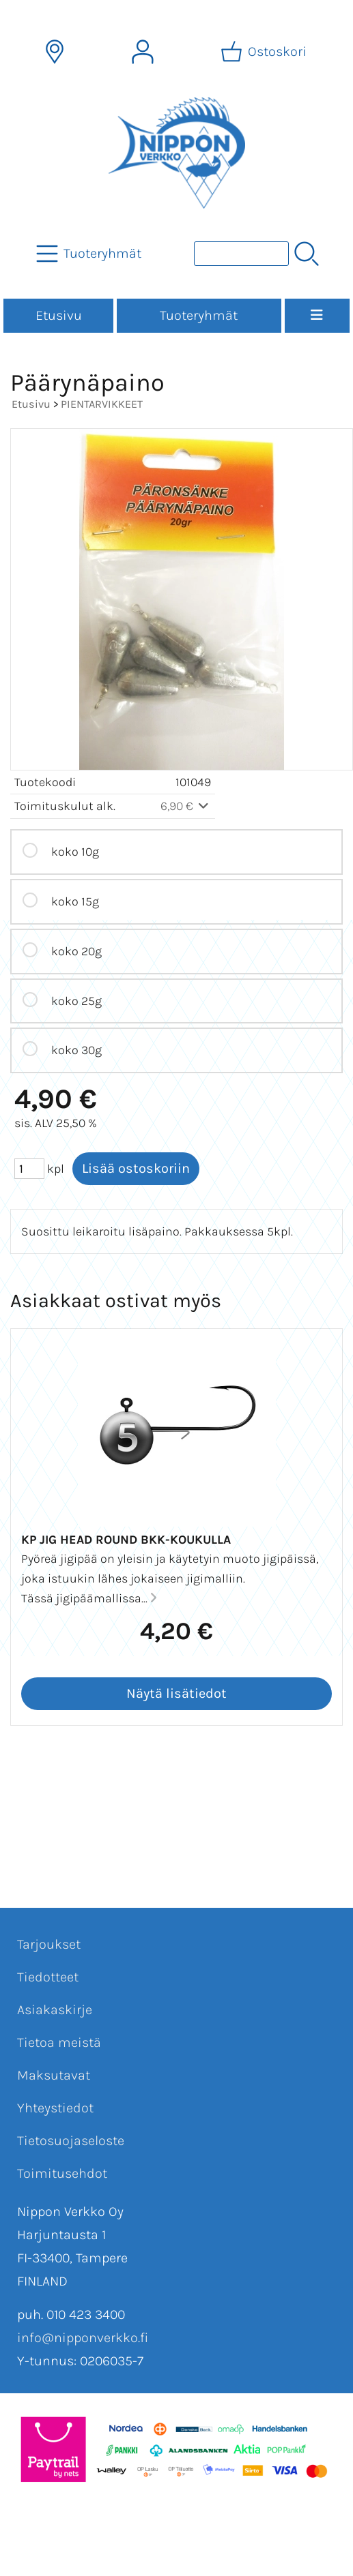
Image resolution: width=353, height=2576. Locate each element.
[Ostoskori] (265, 52)
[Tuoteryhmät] (90, 254)
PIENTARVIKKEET (102, 404)
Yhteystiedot (55, 2108)
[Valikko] (317, 316)
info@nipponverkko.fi (82, 2338)
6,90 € (186, 805)
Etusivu (59, 315)
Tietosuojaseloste (70, 2140)
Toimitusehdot (62, 2173)
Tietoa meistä (59, 2042)
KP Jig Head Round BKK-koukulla (126, 1539)
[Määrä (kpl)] (29, 1168)
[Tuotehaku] (241, 253)
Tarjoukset (49, 1944)
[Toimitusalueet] (54, 51)
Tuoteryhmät (199, 315)
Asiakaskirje (54, 2010)
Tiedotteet (48, 1977)
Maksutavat (53, 2075)
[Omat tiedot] (142, 51)
